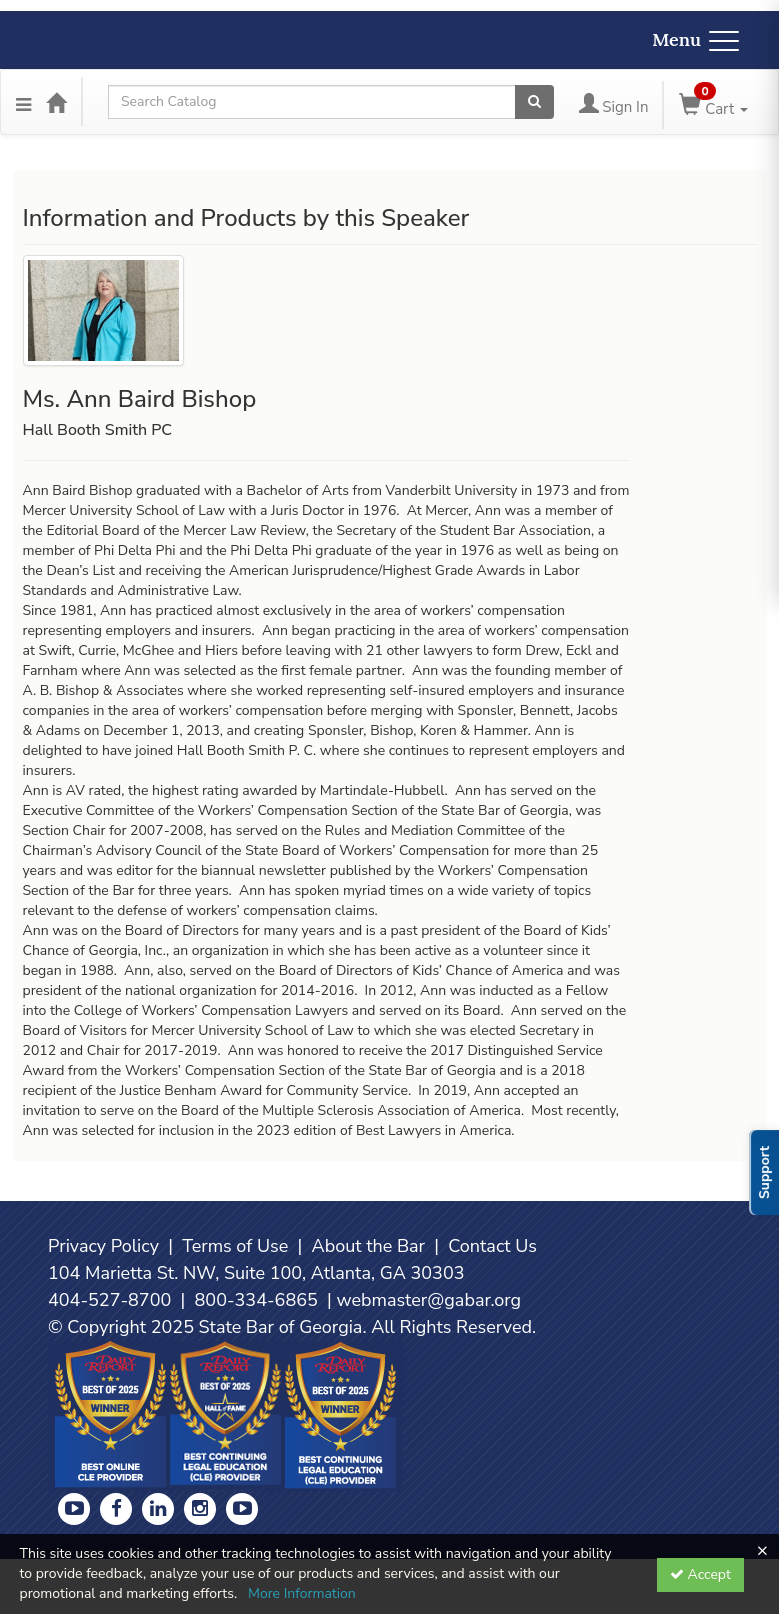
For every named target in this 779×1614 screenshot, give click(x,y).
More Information (302, 1593)
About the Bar (369, 1246)
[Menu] (23, 102)
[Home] (56, 102)
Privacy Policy (103, 1246)
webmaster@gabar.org (428, 1300)
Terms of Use (235, 1246)
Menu (695, 39)
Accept (700, 1574)
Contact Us (492, 1246)
